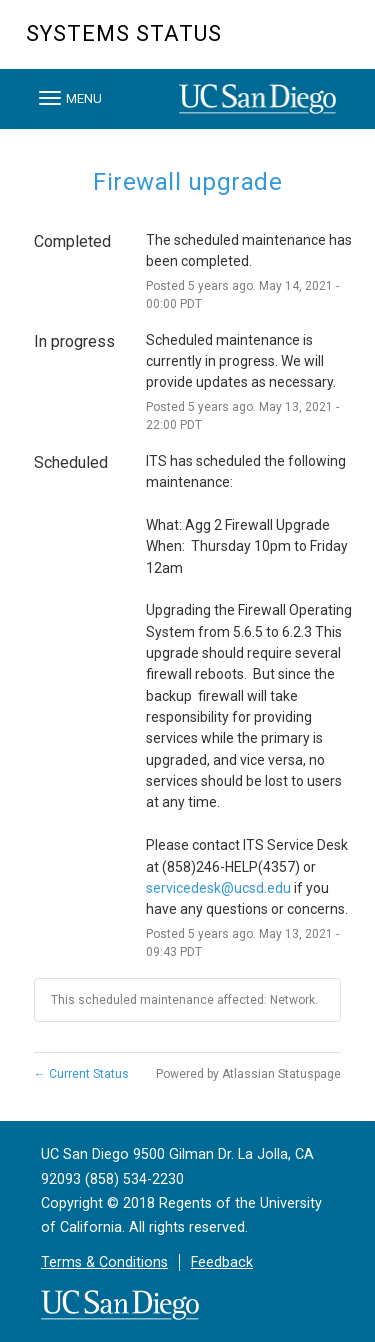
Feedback (222, 1262)
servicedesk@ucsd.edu (218, 888)
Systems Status (124, 33)
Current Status (81, 1074)
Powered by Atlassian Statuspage (248, 1074)
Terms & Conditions (104, 1262)
